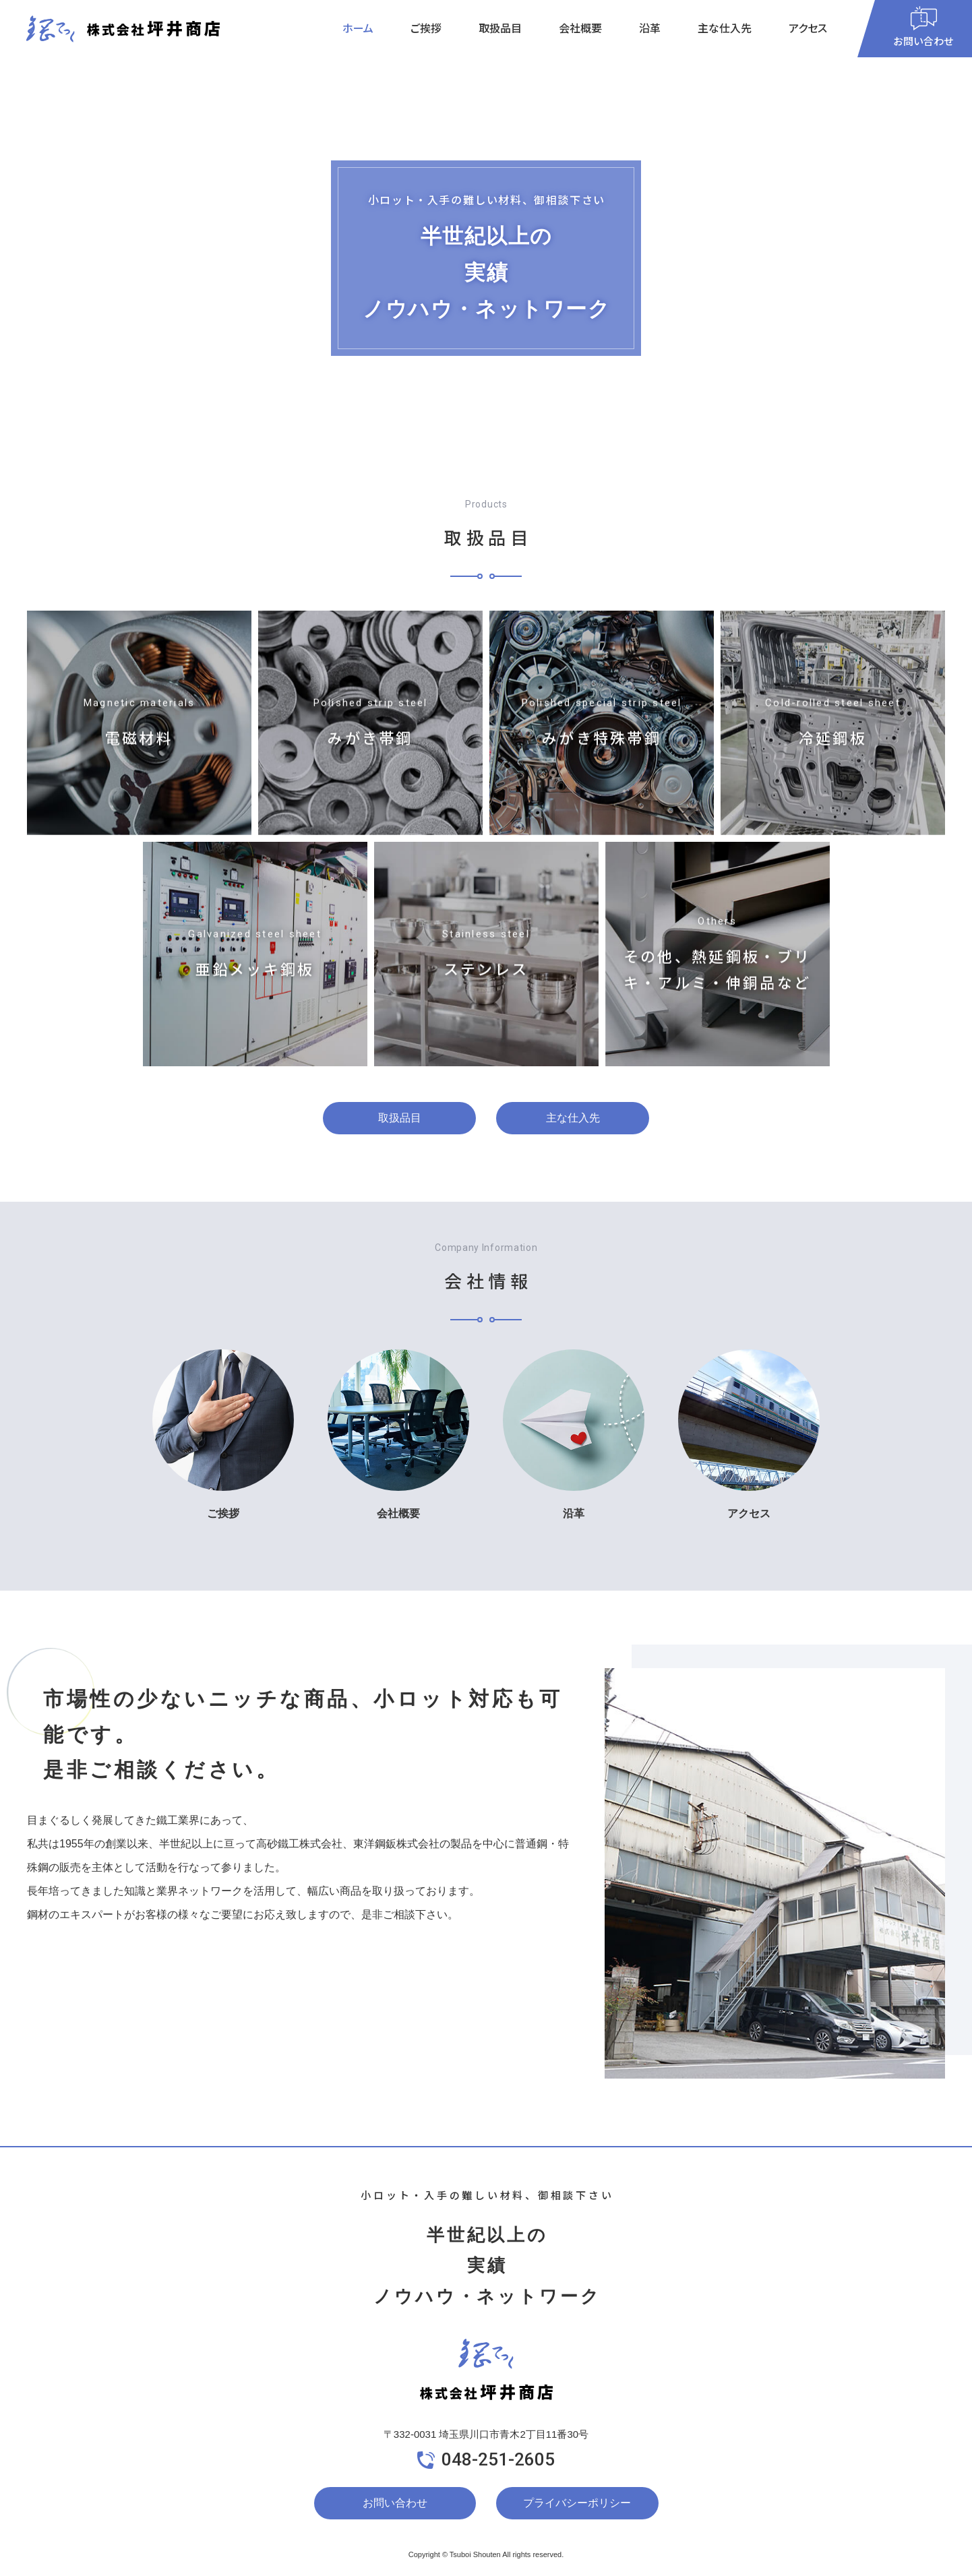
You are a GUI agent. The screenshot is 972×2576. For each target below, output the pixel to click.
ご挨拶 (426, 28)
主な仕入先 (725, 28)
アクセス (808, 28)
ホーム (357, 28)
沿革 (650, 28)
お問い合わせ (395, 2503)
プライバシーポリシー (577, 2503)
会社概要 (580, 28)
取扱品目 (500, 28)
